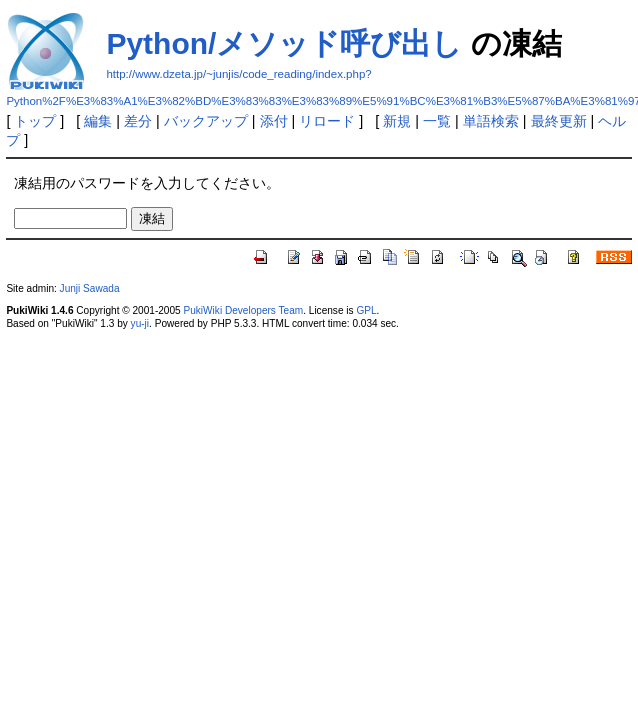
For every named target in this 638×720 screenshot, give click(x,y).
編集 (98, 121)
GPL (366, 310)
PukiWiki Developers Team (243, 310)
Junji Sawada (90, 288)
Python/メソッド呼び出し (284, 43)
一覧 (437, 121)
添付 (274, 121)
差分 (138, 121)
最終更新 (559, 121)
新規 (397, 121)
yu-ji (140, 323)
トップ (35, 121)
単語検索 (491, 121)
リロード (327, 121)
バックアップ (206, 121)
